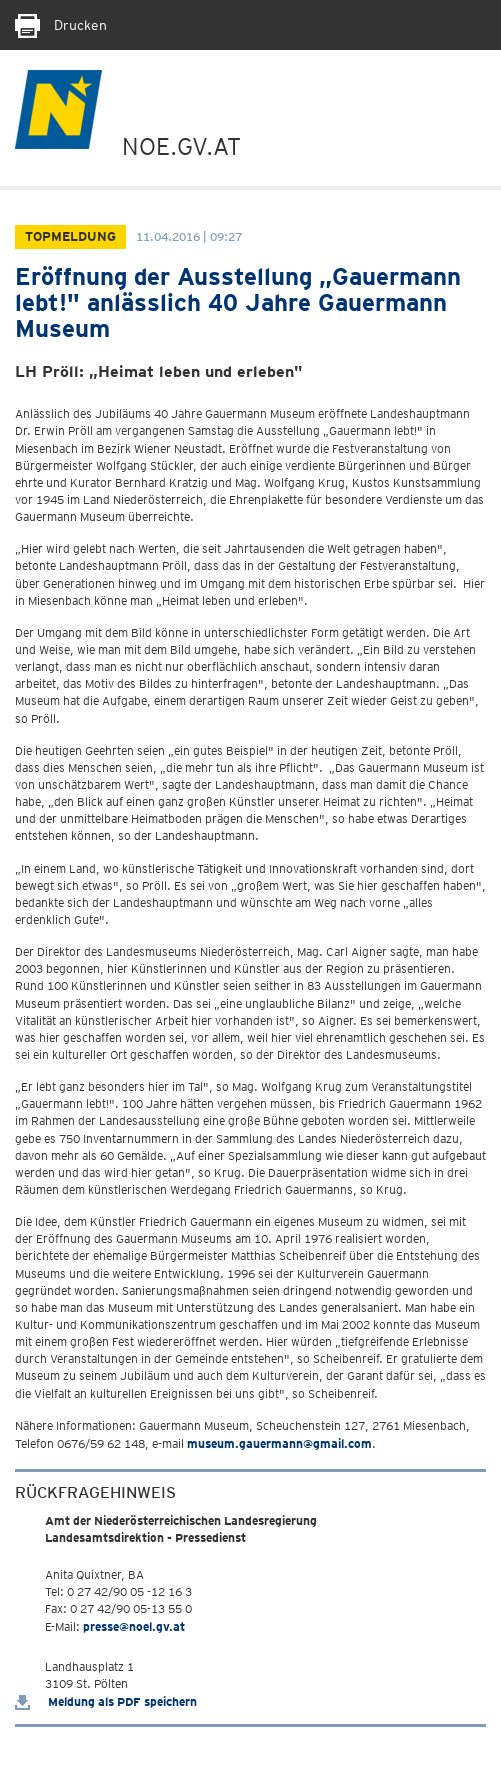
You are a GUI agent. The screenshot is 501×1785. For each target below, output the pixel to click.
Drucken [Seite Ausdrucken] (61, 25)
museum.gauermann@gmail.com (279, 1443)
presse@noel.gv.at (134, 1626)
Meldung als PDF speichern (106, 1701)
